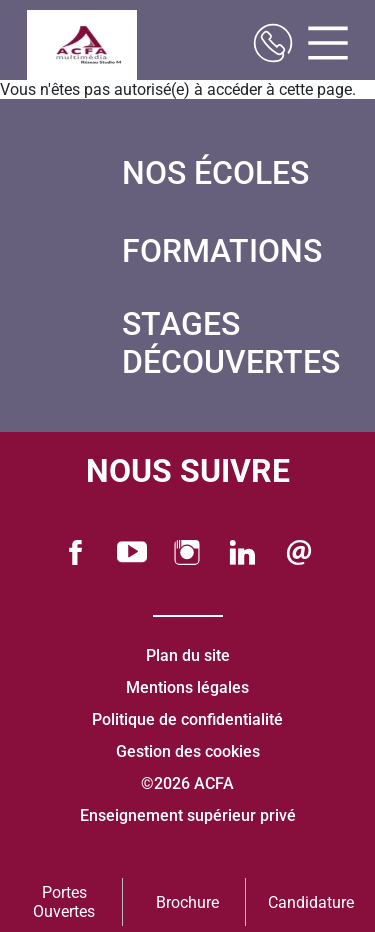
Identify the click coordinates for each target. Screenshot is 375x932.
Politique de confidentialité (187, 719)
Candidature (311, 902)
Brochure (187, 902)
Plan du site (188, 655)
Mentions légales (187, 687)
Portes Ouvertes (64, 902)
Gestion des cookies (188, 751)
